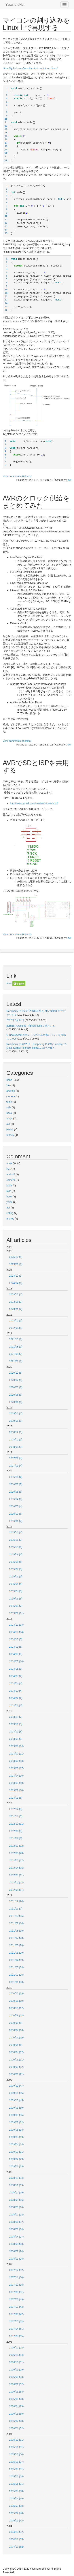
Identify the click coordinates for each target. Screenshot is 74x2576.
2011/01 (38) (16, 1982)
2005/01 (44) (16, 2520)
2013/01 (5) (15, 1797)
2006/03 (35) (16, 2413)
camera (10, 1096)
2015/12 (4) (15, 1532)
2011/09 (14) (16, 1923)
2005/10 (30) (16, 2454)
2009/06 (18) (16, 2129)
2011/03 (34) (16, 1967)
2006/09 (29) (16, 2369)
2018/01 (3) (15, 1446)
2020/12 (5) (15, 1372)
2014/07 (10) (16, 1661)
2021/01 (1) (15, 1361)
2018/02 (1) (15, 1439)
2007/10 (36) (16, 2284)
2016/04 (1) (15, 1499)
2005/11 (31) (16, 2447)
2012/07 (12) (16, 1845)
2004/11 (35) (16, 2539)
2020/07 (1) (15, 1380)
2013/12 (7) (15, 1716)
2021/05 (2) (15, 1353)
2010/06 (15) (16, 2037)
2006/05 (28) (16, 2398)
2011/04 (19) (16, 1960)
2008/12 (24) (16, 2177)
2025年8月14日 (15, 1020)
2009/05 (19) (16, 2137)
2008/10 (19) (16, 2192)
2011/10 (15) (16, 1915)
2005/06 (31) (16, 2483)
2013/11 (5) (15, 1724)
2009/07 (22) (16, 2122)
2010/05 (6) (15, 2044)
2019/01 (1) (15, 1420)
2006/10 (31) (16, 2362)
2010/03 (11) (16, 2059)
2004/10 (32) (16, 2546)
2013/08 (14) (16, 1746)
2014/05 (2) (15, 1676)
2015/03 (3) (15, 1598)
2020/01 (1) (15, 1402)
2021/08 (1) (15, 1346)
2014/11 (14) (16, 1632)
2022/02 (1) (15, 1320)
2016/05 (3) (15, 1491)
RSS (9, 983)
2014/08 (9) (15, 1654)
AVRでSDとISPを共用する (36, 766)
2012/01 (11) (16, 1889)
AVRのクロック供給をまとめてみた (36, 501)
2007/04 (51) (16, 2328)
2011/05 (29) (16, 1952)
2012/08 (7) (15, 1838)
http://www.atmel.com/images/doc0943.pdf (34, 803)
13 (6, 129)
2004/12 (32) (16, 2531)
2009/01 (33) (16, 2166)
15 (6, 136)
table (9, 1101)
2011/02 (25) (16, 1974)
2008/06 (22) (16, 2221)
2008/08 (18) (16, 2207)
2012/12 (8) (15, 1809)
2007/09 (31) (16, 2292)
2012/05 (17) (16, 1860)
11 (6, 122)
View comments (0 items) (17, 476)
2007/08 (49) (16, 2299)
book (9, 1113)
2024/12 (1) (15, 1275)
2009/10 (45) (16, 2100)
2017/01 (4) (15, 1465)
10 (6, 119)
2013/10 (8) (15, 1731)
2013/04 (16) (16, 1775)
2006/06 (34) (16, 2391)
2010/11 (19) (16, 2000)
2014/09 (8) (15, 1646)
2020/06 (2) (15, 1387)
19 (6, 149)
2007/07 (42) (16, 2306)
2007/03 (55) (16, 2336)
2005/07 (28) (16, 2476)
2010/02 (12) (16, 2066)
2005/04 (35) (16, 2498)
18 (6, 146)
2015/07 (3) (15, 1569)
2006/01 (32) (16, 2428)
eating (9, 1129)
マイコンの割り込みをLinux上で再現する (36, 24)
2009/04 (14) (16, 2144)
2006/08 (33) (16, 2376)
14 (6, 132)
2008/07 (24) (16, 2214)
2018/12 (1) (15, 1432)
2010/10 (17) (16, 2008)
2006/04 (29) (16, 2406)
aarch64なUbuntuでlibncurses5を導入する (30, 1025)
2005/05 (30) (16, 2491)
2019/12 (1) (15, 1413)
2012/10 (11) (16, 1823)
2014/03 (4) (15, 1690)
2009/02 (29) (16, 2159)
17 (6, 143)
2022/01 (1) (15, 1327)
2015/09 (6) (15, 1554)
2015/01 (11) (16, 1613)
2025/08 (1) (15, 1264)
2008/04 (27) (16, 2236)
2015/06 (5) (15, 1576)
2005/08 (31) (16, 2469)
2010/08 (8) (15, 2022)
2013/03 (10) (16, 1782)
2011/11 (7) (15, 1908)
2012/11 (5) (15, 1816)
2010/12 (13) (16, 1993)
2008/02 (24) (16, 2251)
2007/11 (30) (16, 2277)
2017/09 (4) (15, 1458)
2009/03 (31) (16, 2151)
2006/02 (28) (16, 2421)
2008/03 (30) (16, 2243)
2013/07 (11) (16, 1753)
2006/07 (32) (16, 2384)
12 (6, 126)
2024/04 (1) (15, 1283)
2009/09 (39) (16, 2107)
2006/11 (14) (16, 2354)
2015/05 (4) (15, 1583)
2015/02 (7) (15, 1605)
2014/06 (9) (15, 1668)
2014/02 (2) (15, 1698)
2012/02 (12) (16, 1882)
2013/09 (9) (15, 1738)
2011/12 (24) (16, 1901)
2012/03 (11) (16, 1875)
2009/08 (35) (16, 2115)
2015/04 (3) (15, 1591)
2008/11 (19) (16, 2185)
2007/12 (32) (16, 2270)
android (10, 1090)
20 (6, 153)
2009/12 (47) (16, 2085)
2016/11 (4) (15, 1477)
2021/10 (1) (15, 1339)
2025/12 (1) (15, 1256)
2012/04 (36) (16, 1867)
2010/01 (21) (16, 2074)
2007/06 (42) (16, 2314)
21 (6, 156)
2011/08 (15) (16, 1930)
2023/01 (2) (15, 1309)
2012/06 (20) (16, 1853)
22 (6, 160)
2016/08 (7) (15, 1484)
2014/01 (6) (15, 1705)
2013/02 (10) (16, 1790)
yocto (9, 1118)
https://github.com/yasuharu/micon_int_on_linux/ (30, 68)
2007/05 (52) (16, 2321)
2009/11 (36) (16, 2093)
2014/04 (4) (15, 1683)
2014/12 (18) (16, 1624)
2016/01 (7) (15, 1521)
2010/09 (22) (16, 2015)
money (10, 1135)
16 (6, 139)
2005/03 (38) (16, 2505)
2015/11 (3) (15, 1539)
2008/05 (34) (16, 2229)
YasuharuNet (14, 4)
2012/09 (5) (15, 1831)
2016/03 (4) (15, 1506)
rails (8, 1107)
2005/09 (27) (16, 2461)
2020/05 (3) (15, 1394)
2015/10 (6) (15, 1547)
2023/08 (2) (15, 1301)
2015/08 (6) (15, 1561)
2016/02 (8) (15, 1513)
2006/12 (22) (16, 2347)
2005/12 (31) (16, 2439)
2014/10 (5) (15, 1639)
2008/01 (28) (16, 2258)
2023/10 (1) (15, 1294)
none (9, 1079)
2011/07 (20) (16, 1937)
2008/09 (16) (16, 2199)
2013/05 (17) (16, 1768)
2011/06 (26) (16, 1945)
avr (69, 479)
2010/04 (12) (16, 2052)
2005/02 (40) (16, 2513)
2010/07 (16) (16, 2030)
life (8, 1085)
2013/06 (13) (16, 1760)
